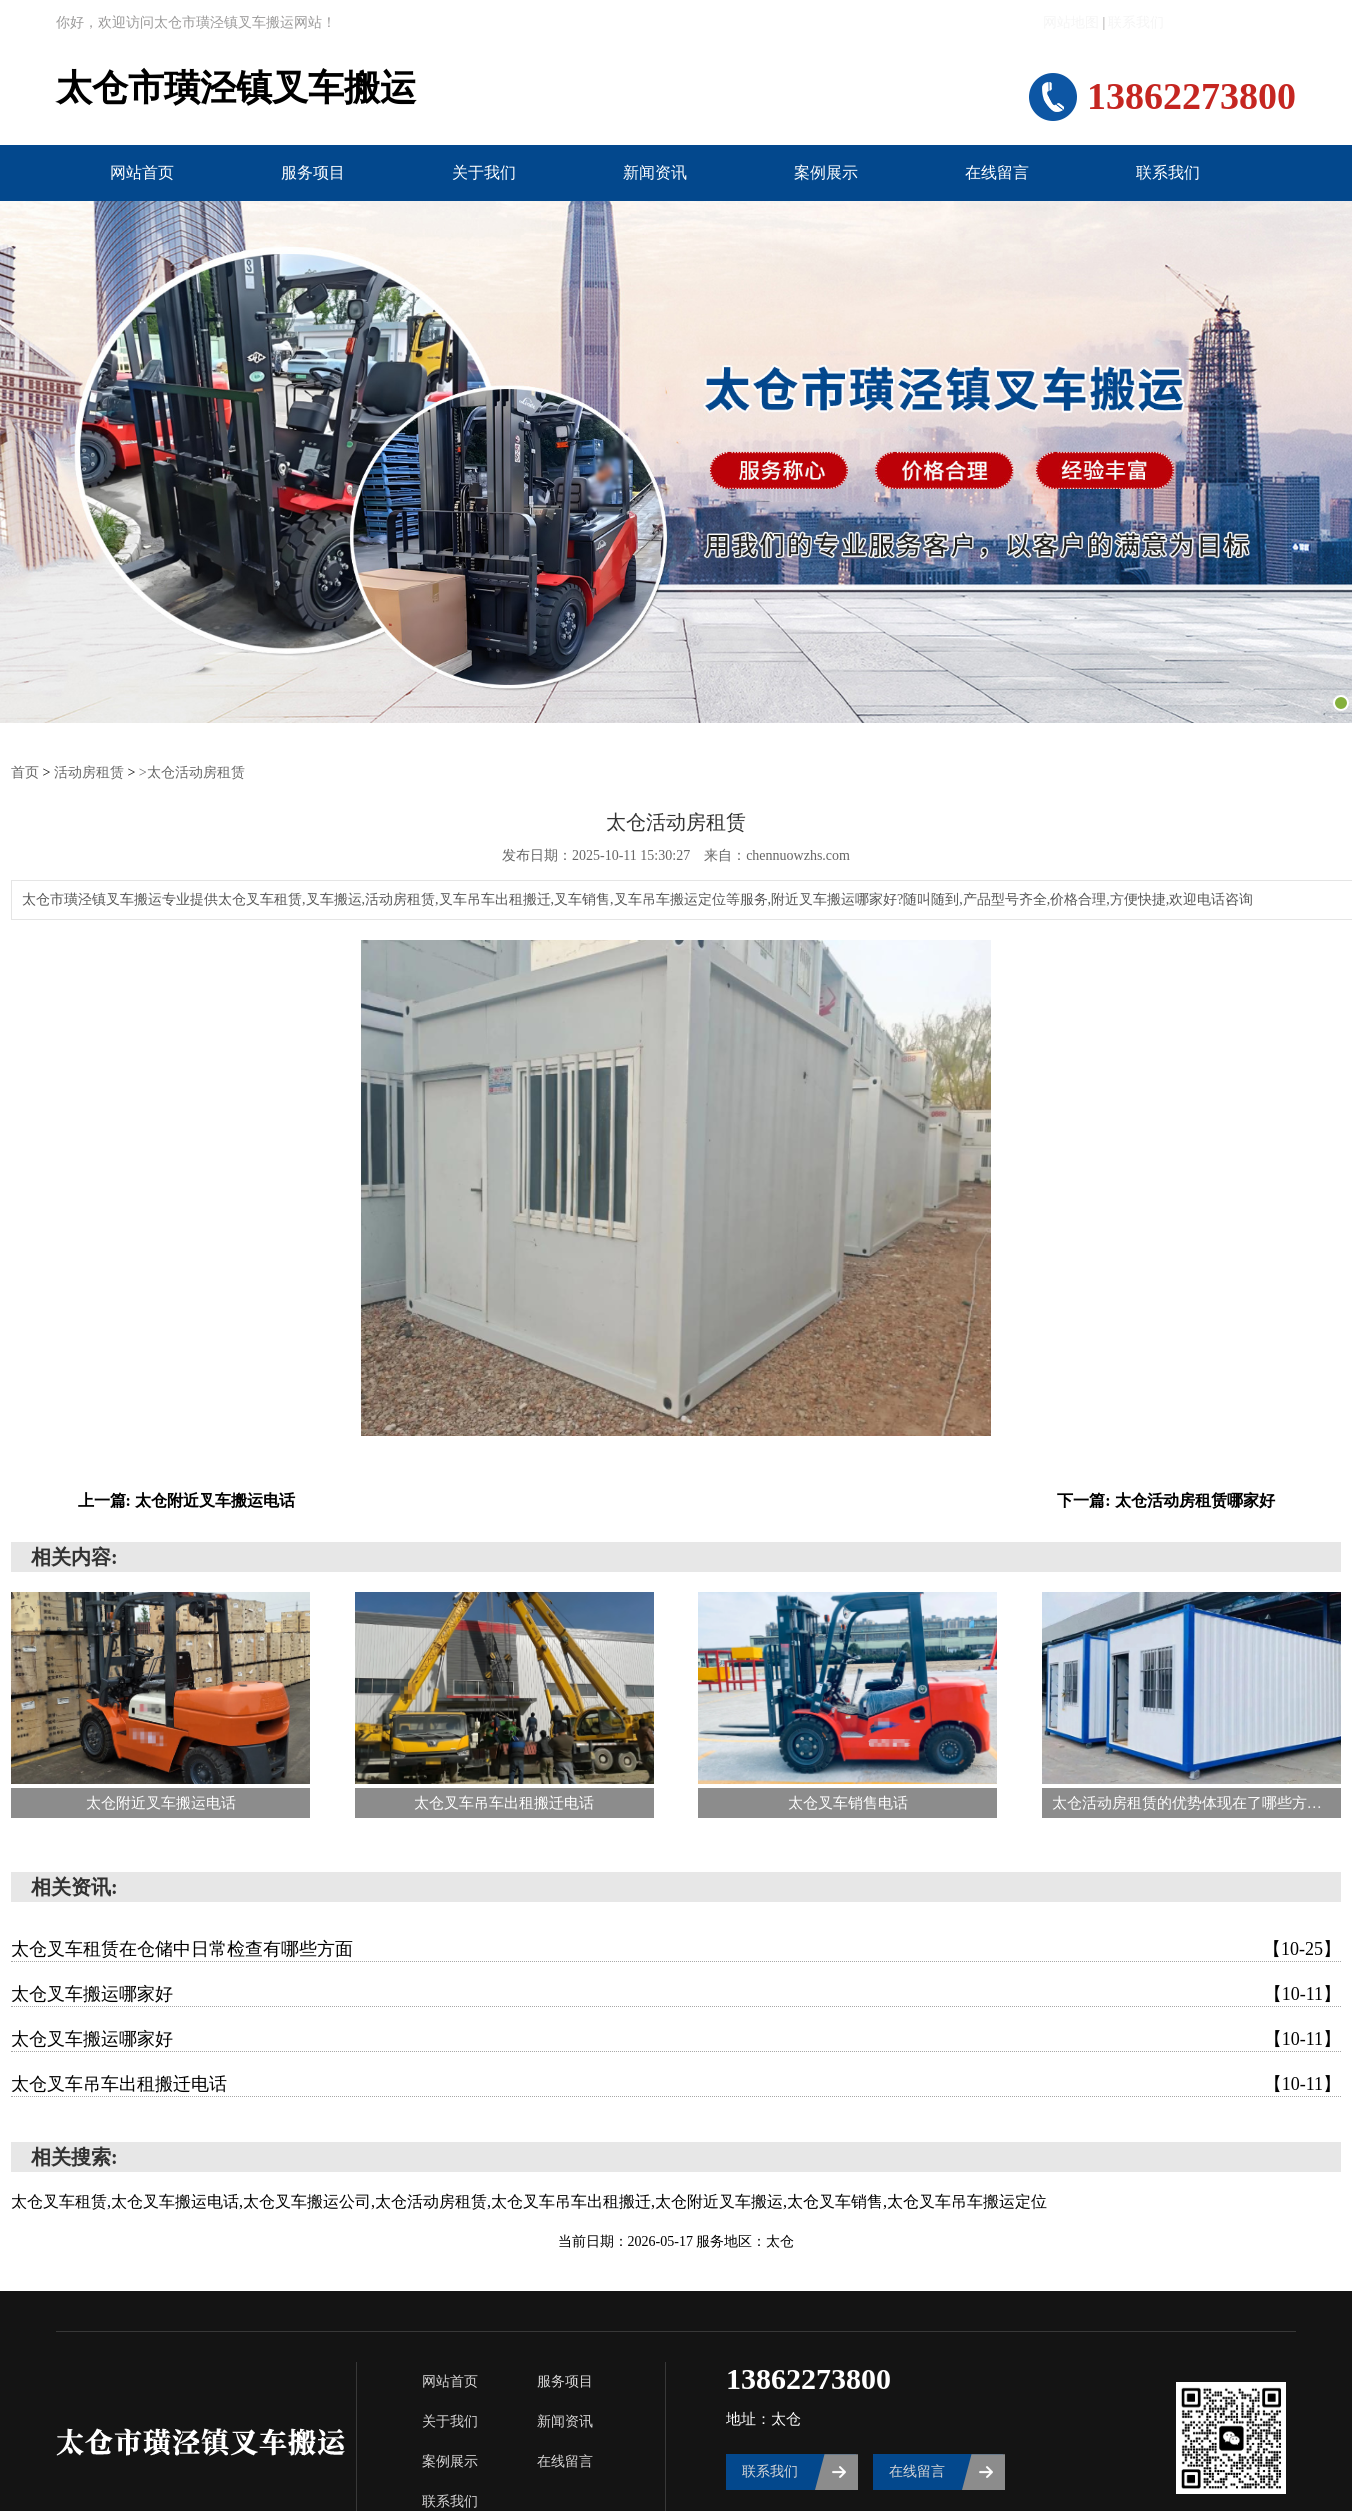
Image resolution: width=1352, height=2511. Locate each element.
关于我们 (484, 172)
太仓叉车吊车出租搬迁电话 (676, 2083)
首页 (25, 771)
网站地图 (1071, 22)
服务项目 (313, 172)
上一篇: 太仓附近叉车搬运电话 (186, 1499)
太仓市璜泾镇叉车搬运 (236, 89)
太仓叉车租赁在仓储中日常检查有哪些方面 (676, 1948)
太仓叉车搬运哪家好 (676, 1993)
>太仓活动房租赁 (192, 771)
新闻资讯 (655, 172)
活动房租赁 (89, 771)
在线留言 (997, 172)
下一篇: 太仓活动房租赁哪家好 (1165, 1499)
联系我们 (1136, 22)
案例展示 (826, 172)
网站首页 (142, 172)
